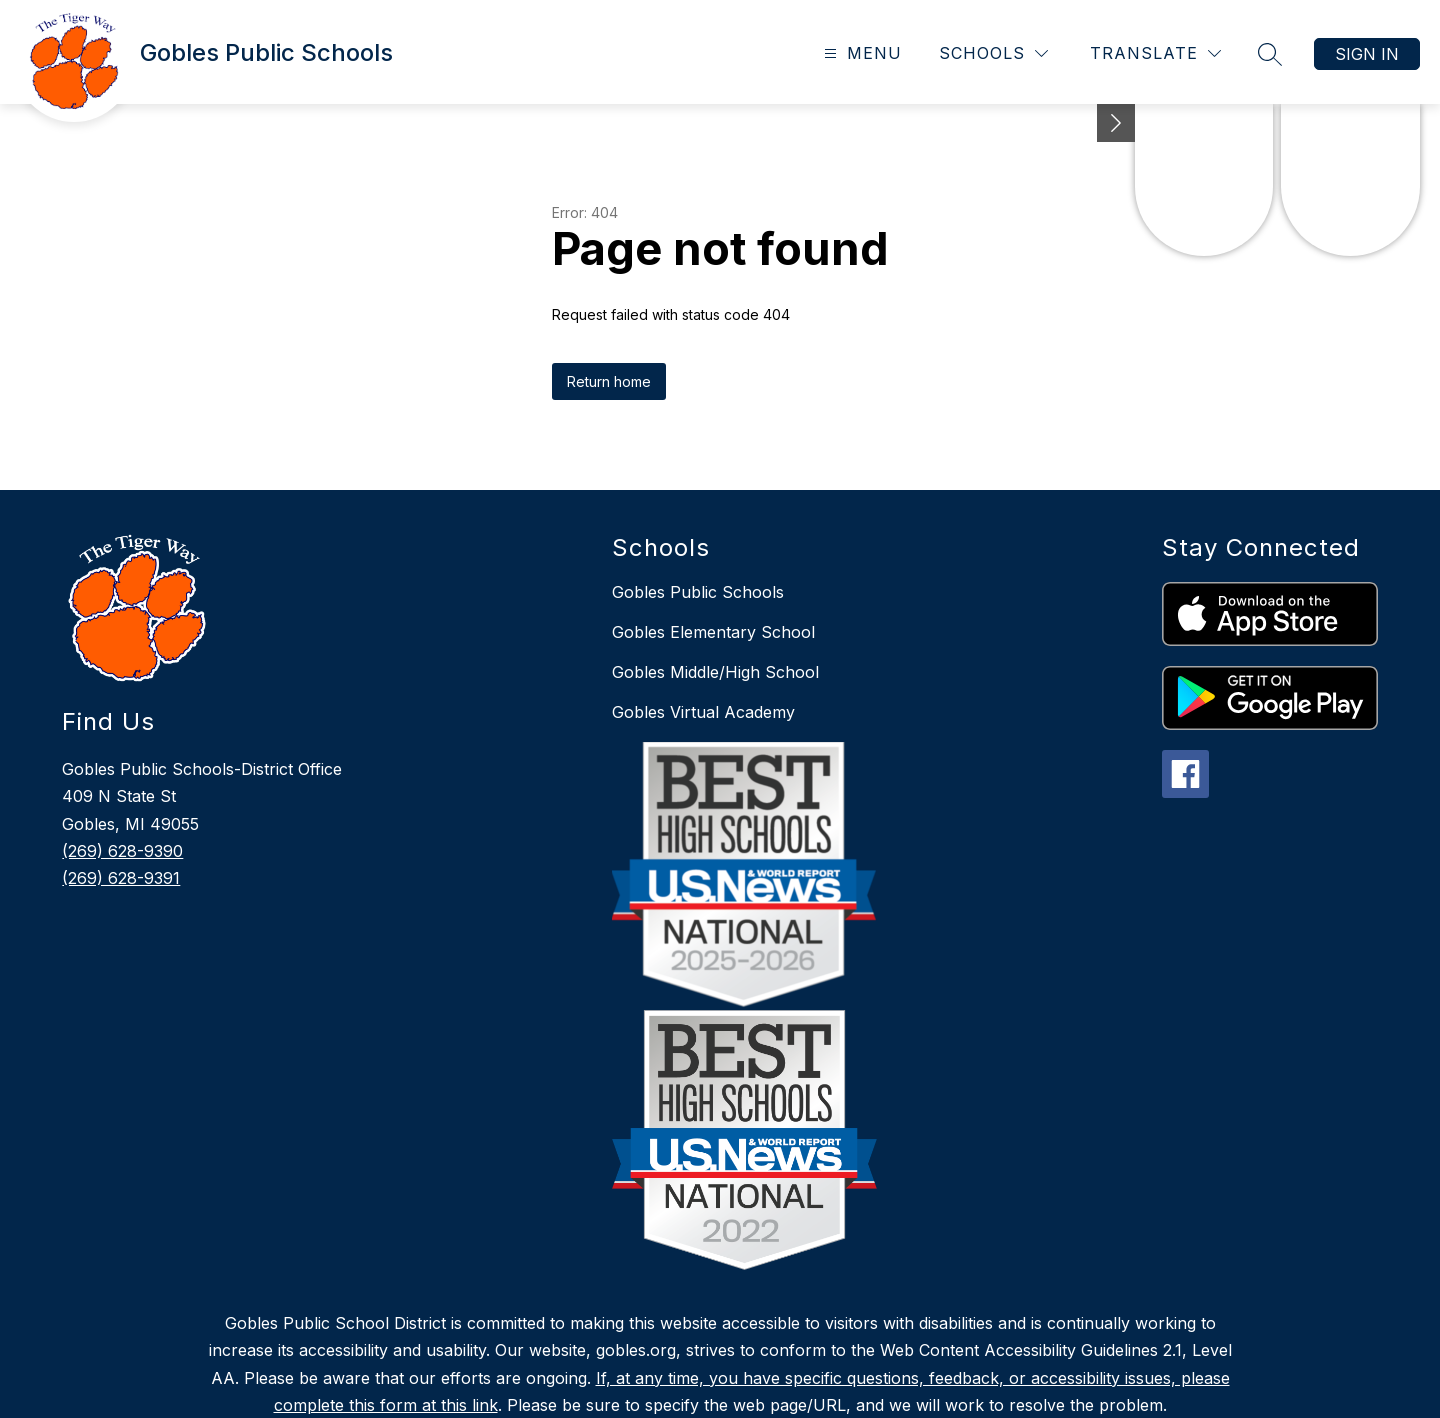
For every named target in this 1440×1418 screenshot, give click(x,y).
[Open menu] (860, 53)
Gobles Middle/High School (715, 672)
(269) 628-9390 (122, 851)
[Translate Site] (1155, 53)
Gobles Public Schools (698, 592)
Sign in (1367, 54)
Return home (609, 381)
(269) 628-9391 (121, 878)
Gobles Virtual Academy (703, 712)
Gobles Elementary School (713, 632)
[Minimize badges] (1116, 123)
